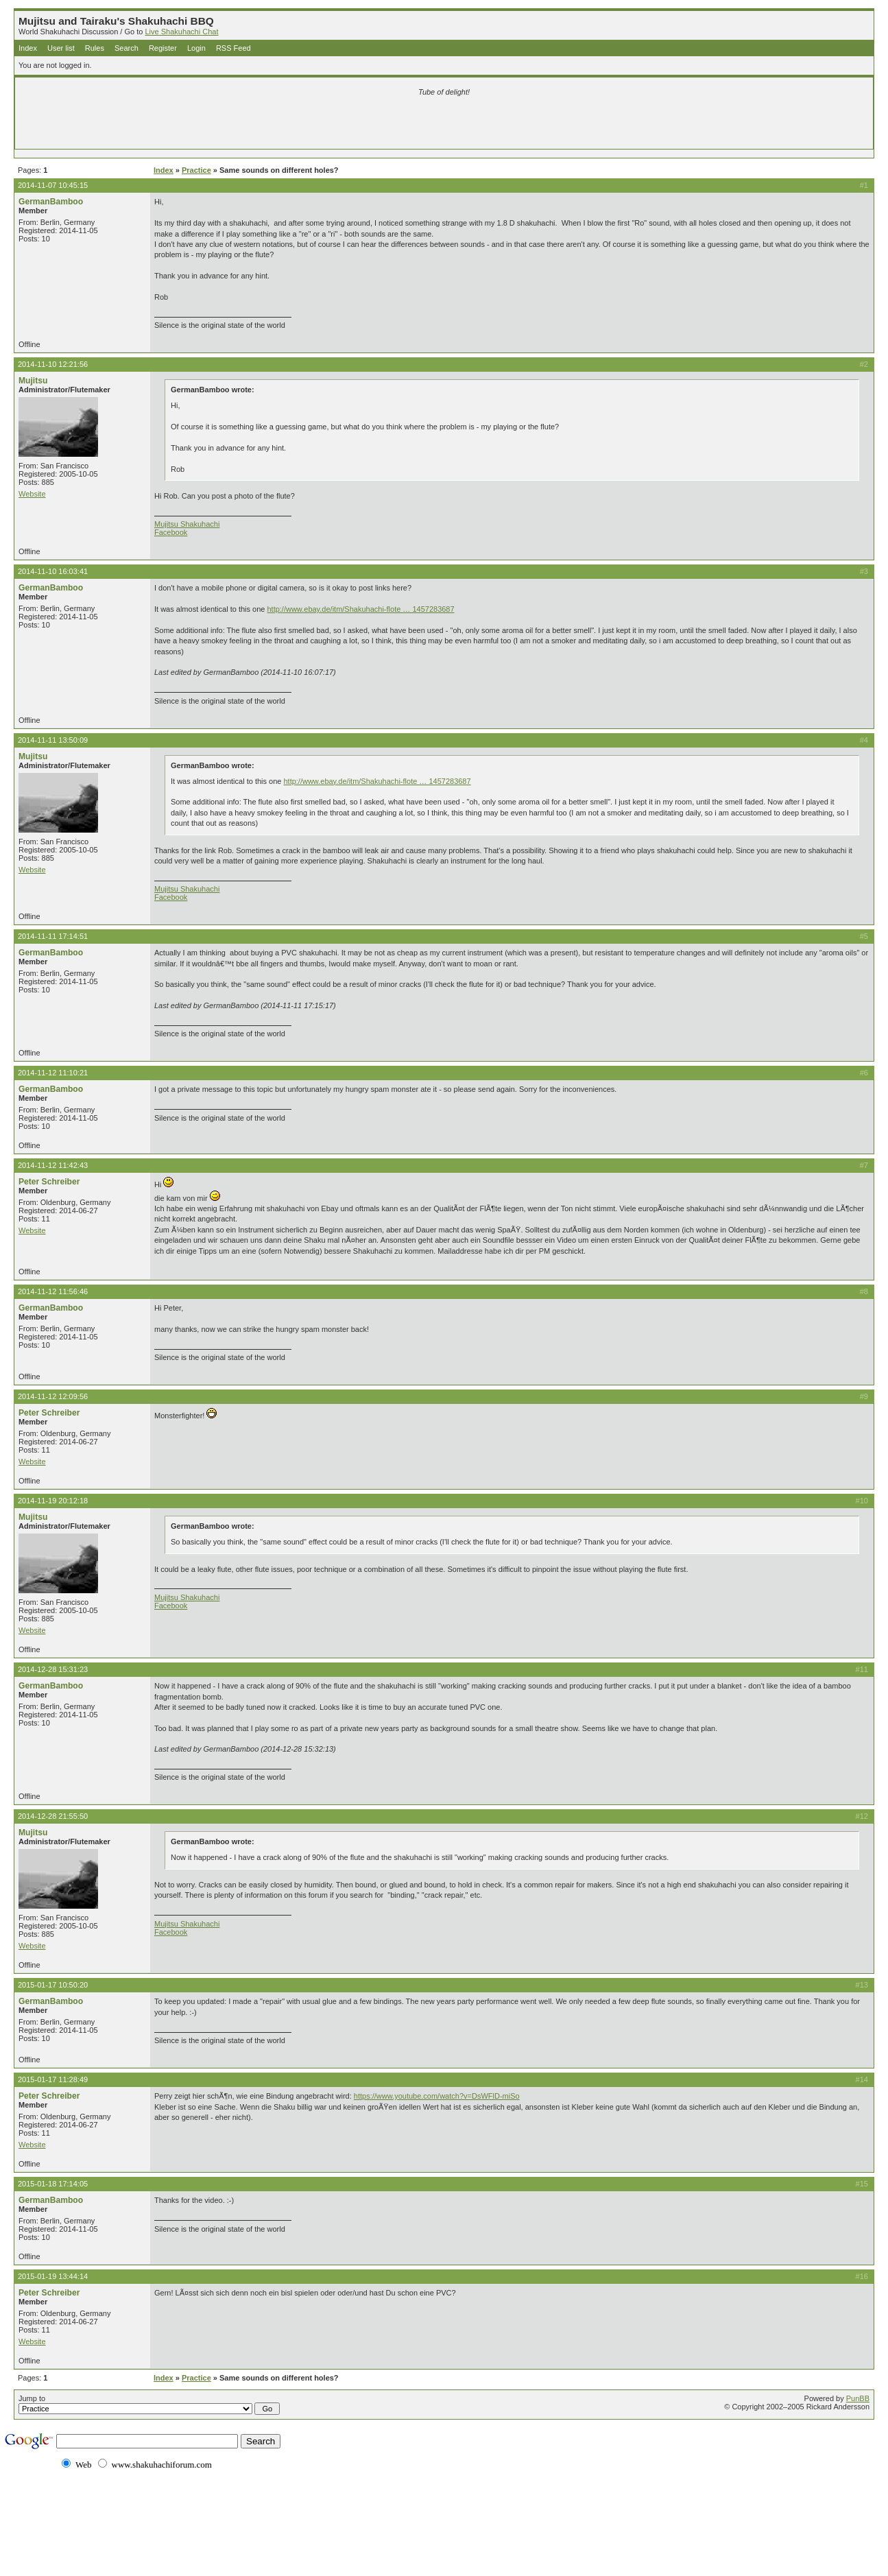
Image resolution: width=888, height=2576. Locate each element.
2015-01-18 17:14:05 (53, 2184)
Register (163, 48)
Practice (196, 170)
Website (32, 494)
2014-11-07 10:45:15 (53, 185)
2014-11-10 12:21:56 (53, 364)
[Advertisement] (282, 124)
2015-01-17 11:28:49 (53, 2079)
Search (127, 48)
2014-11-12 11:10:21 (53, 1073)
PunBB (857, 2398)
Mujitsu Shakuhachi (186, 524)
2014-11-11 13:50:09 (53, 740)
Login (196, 48)
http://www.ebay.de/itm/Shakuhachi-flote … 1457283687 (360, 609)
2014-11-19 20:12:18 (53, 1500)
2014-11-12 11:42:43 (53, 1165)
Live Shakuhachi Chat (181, 31)
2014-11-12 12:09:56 (53, 1396)
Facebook (170, 532)
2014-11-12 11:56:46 (53, 1291)
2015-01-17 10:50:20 (53, 1985)
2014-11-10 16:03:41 (53, 571)
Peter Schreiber (49, 1181)
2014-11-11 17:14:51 (53, 936)
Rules (94, 48)
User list (61, 48)
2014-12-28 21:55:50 (53, 1816)
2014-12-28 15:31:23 (53, 1669)
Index (28, 48)
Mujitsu (33, 380)
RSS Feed (233, 48)
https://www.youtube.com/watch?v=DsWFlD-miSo (437, 2096)
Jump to (149, 2404)
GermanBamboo (51, 201)
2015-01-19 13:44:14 (53, 2276)
